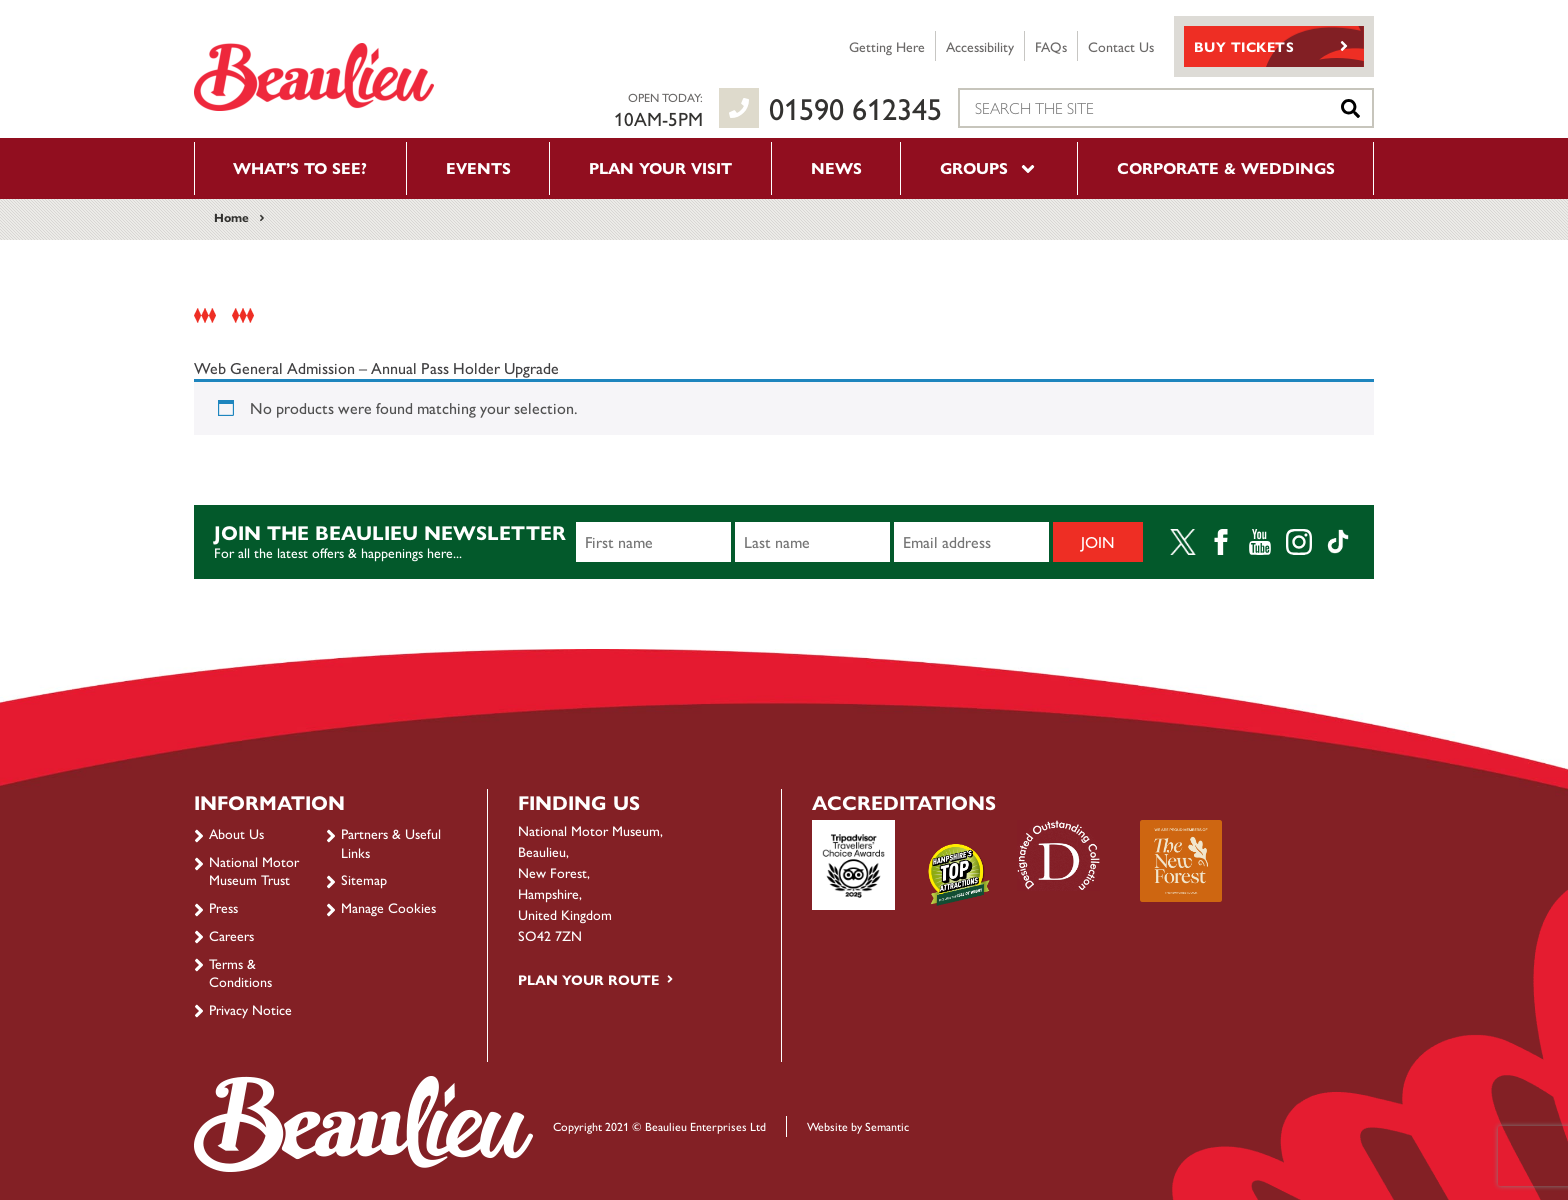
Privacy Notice (250, 1009)
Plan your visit (660, 167)
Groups (989, 167)
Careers (231, 935)
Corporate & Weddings (1226, 167)
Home (231, 217)
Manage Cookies (388, 907)
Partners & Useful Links (391, 842)
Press (223, 907)
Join (1098, 541)
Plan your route (588, 979)
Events (478, 167)
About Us (236, 833)
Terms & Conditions (240, 972)
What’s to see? (300, 167)
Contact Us (1121, 46)
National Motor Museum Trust (254, 870)
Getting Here (887, 46)
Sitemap (364, 879)
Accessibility (980, 46)
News (836, 167)
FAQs (1051, 46)
